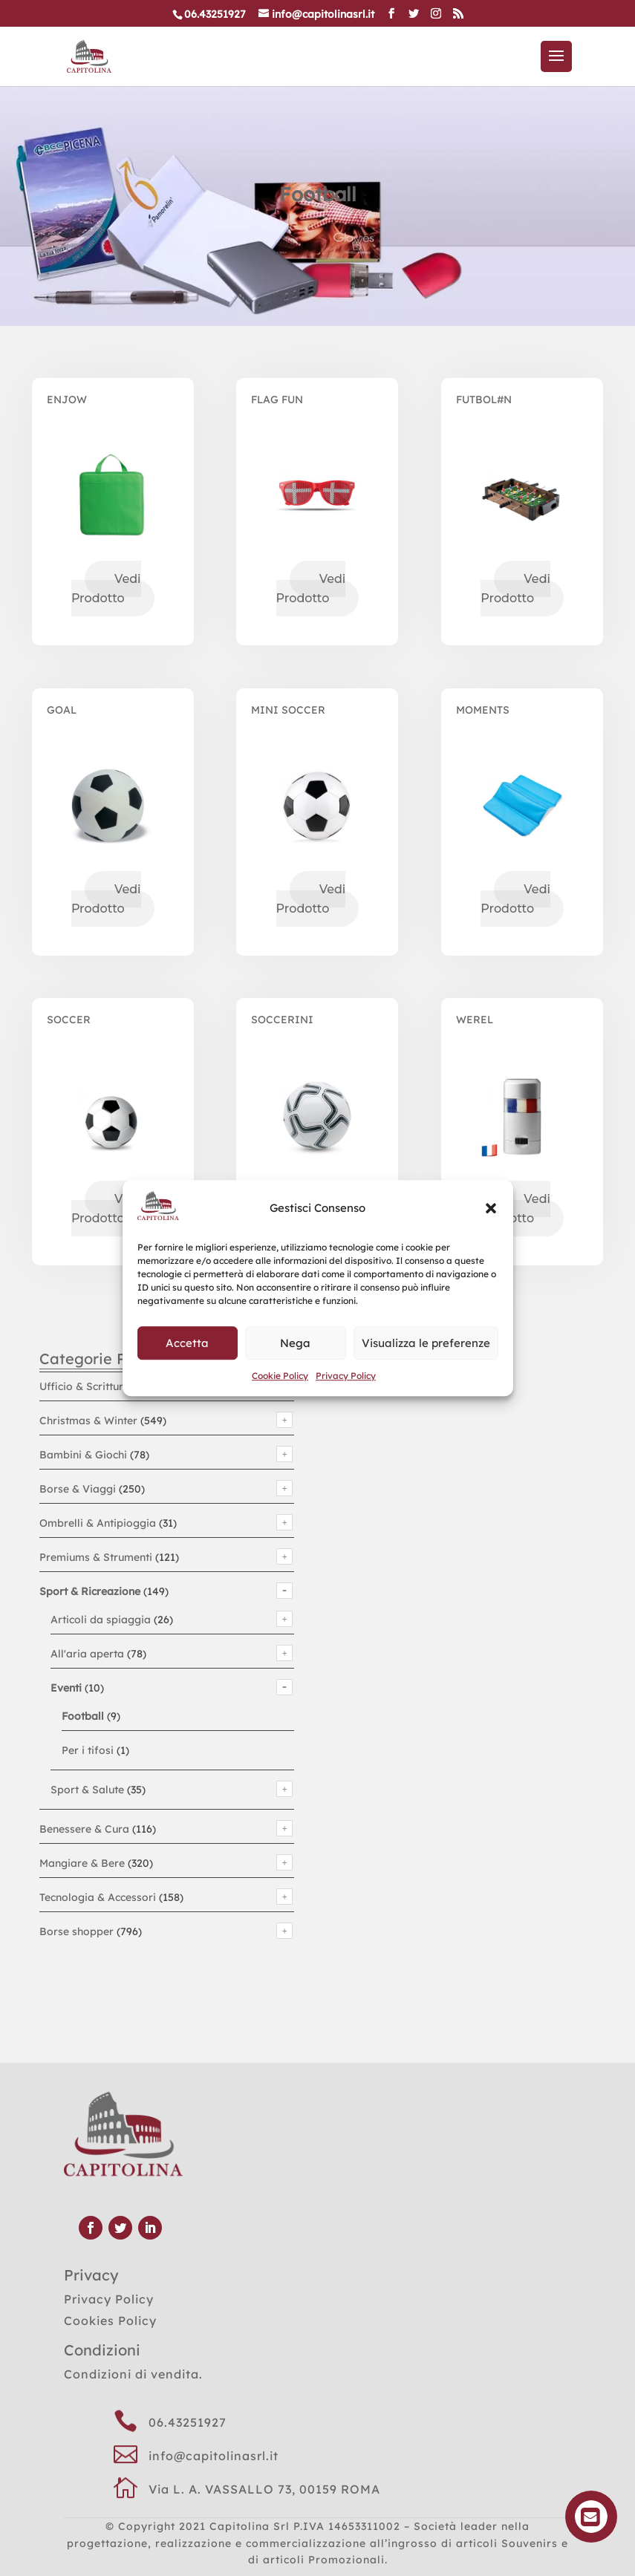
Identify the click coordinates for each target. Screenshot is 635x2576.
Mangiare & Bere (82, 1863)
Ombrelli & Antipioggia (97, 1523)
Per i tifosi (88, 1750)
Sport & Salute (87, 1789)
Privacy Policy (346, 1375)
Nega (295, 1343)
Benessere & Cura (84, 1829)
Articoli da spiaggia (101, 1619)
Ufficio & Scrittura (84, 1386)
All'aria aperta (87, 1653)
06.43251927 (188, 2422)
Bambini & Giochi (83, 1454)
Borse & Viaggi (77, 1489)
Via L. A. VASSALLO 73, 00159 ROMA (264, 2489)
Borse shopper (76, 1931)
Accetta (187, 1343)
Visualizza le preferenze (426, 1343)
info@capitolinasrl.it (214, 2455)
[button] (490, 1208)
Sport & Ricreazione (89, 1591)
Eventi (66, 1688)
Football (83, 1716)
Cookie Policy (280, 1375)
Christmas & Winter (88, 1420)
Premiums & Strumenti (95, 1557)
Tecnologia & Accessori (97, 1897)
